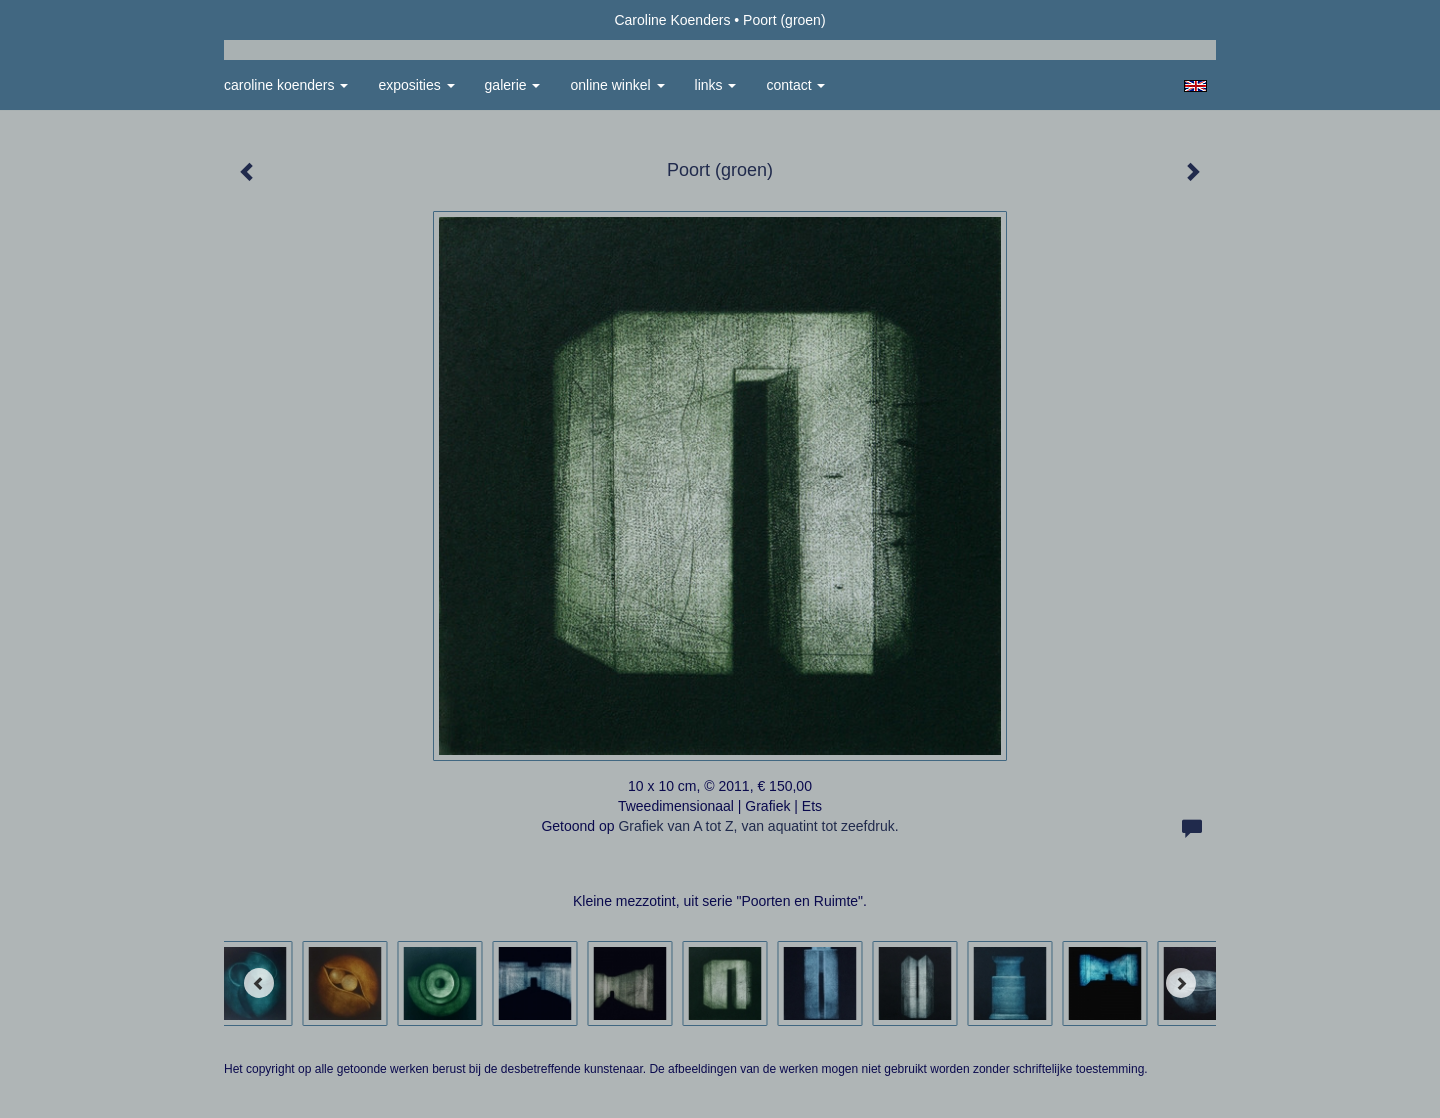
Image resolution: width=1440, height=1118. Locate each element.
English (1195, 86)
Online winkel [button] (617, 85)
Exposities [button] (416, 85)
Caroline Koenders (672, 20)
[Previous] (259, 983)
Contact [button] (795, 85)
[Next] (1181, 983)
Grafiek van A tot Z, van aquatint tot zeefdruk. (758, 826)
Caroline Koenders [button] (286, 85)
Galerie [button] (513, 85)
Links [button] (716, 85)
